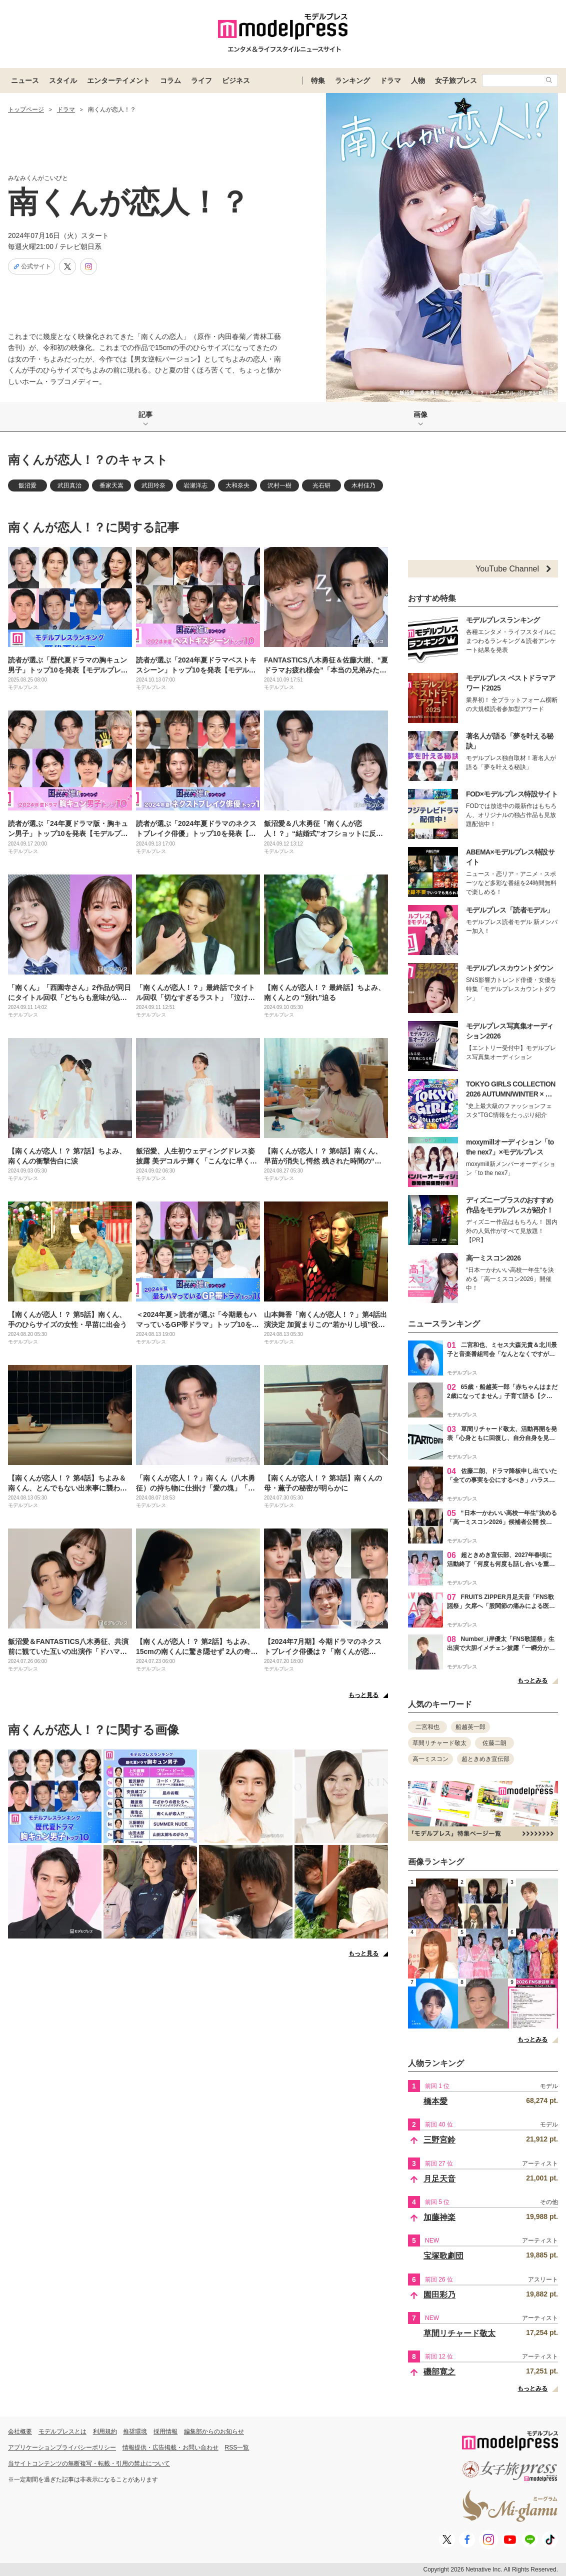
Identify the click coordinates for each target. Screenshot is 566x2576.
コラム (170, 80)
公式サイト (31, 266)
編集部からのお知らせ (214, 2431)
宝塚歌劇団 (444, 2256)
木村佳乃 (364, 485)
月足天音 (440, 2178)
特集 (318, 80)
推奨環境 (135, 2431)
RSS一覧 (237, 2447)
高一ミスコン (430, 1759)
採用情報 (166, 2431)
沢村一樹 (280, 485)
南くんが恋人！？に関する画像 (93, 1729)
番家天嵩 (112, 485)
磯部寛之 (440, 2372)
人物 (418, 80)
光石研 (321, 485)
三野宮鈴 (440, 2140)
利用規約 (105, 2431)
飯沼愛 (27, 485)
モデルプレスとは (62, 2431)
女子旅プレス (456, 80)
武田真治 (70, 485)
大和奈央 (238, 485)
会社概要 (20, 2431)
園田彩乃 (440, 2294)
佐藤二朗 (494, 1743)
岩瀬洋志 (196, 485)
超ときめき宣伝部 (486, 1759)
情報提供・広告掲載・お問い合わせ (170, 2447)
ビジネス (236, 80)
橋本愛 (436, 2101)
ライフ (201, 80)
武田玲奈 (154, 485)
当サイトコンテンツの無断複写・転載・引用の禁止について (89, 2463)
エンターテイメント (118, 80)
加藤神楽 (440, 2217)
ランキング (352, 80)
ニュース (25, 80)
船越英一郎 (471, 1727)
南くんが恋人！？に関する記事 (93, 527)
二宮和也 (428, 1727)
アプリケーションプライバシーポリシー (62, 2447)
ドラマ (390, 80)
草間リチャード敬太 (439, 1743)
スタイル (63, 80)
